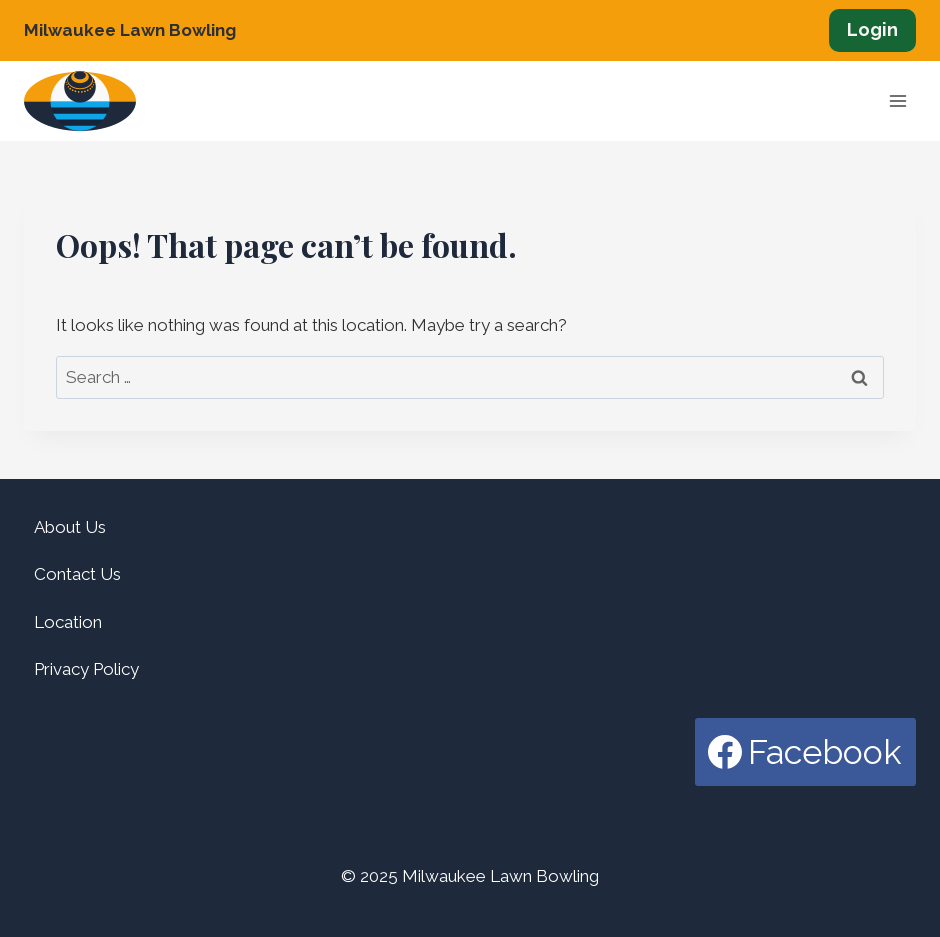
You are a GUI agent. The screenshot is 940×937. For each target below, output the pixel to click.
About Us (70, 527)
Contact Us (77, 574)
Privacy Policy (86, 669)
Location (68, 622)
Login (872, 29)
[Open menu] (897, 101)
